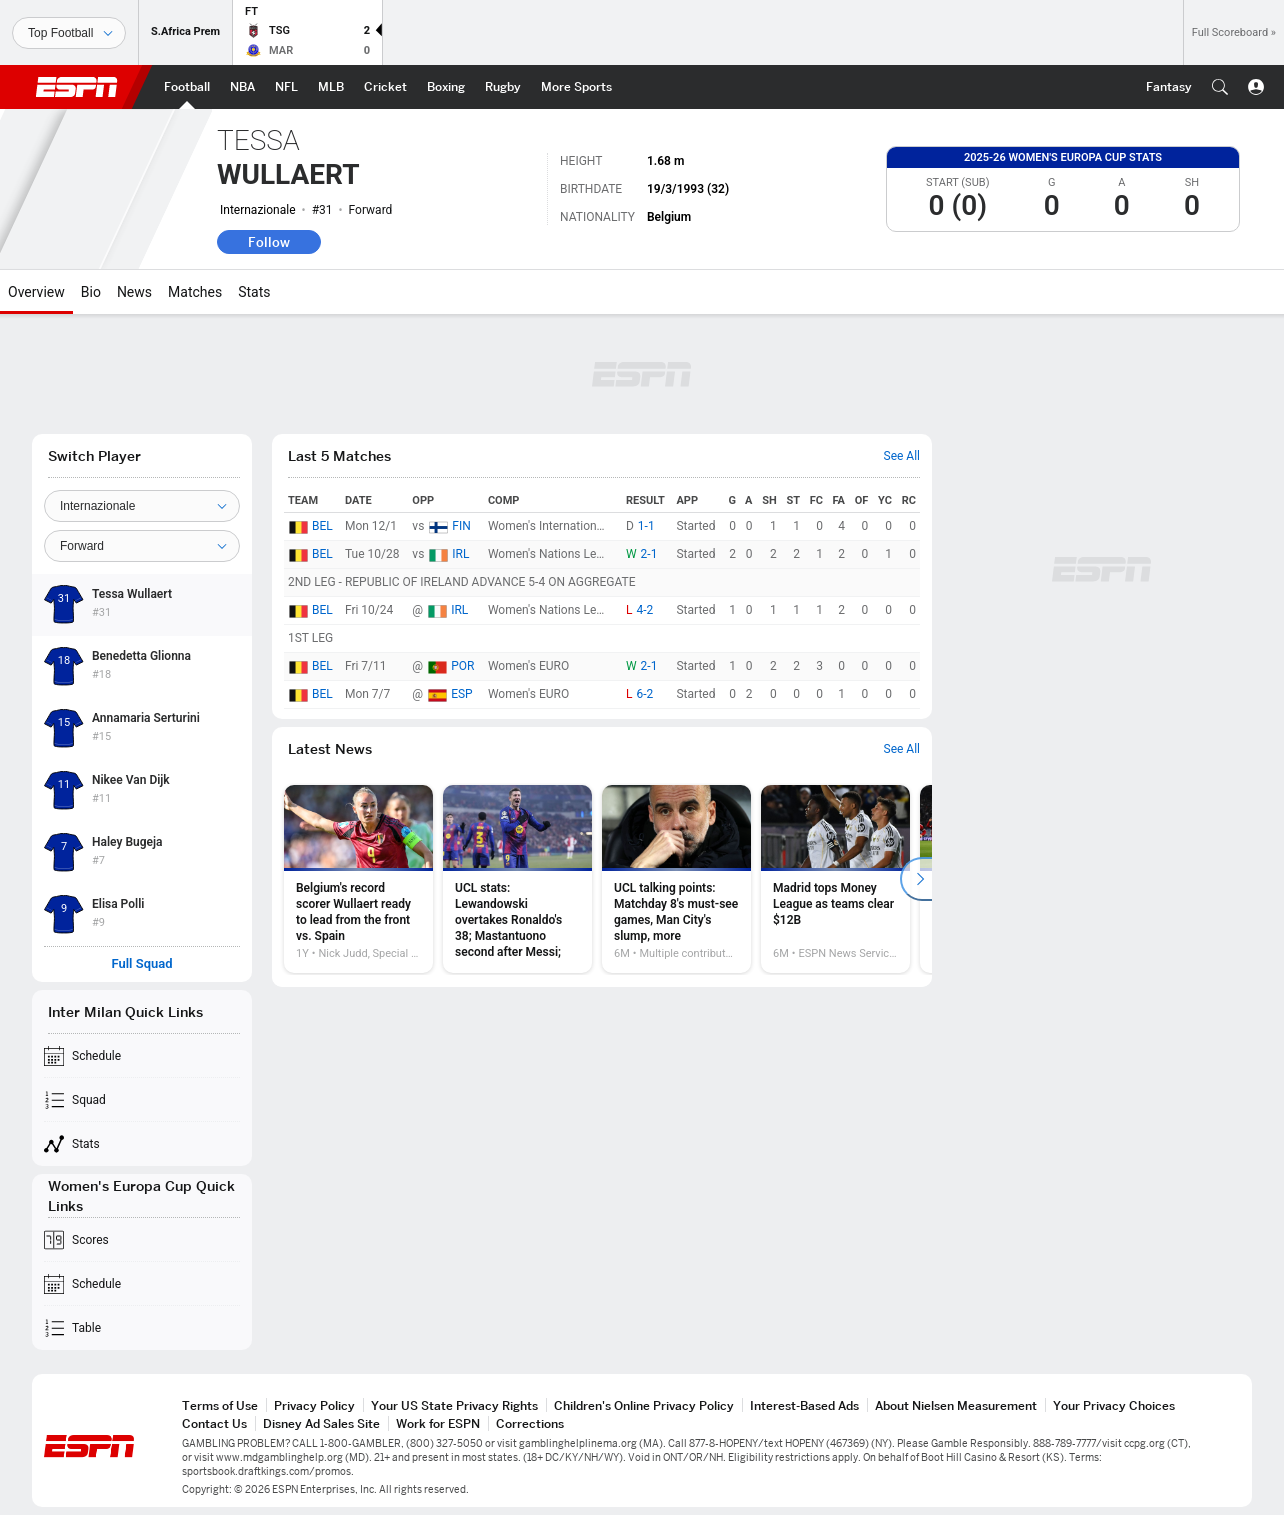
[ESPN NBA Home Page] (242, 87)
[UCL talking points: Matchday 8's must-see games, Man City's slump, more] (676, 879)
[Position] (142, 546)
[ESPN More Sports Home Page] (576, 87)
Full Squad (141, 964)
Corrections (530, 1423)
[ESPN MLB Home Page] (331, 87)
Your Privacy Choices (1114, 1405)
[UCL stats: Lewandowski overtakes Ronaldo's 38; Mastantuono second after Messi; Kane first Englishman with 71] (517, 879)
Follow (269, 242)
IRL (460, 554)
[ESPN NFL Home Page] (286, 87)
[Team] (142, 506)
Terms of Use (220, 1405)
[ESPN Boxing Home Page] (446, 87)
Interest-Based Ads (804, 1405)
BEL (322, 526)
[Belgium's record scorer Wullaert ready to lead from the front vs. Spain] (358, 879)
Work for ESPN (438, 1423)
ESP (462, 694)
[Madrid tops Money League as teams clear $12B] (835, 879)
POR (462, 666)
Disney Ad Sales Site (321, 1423)
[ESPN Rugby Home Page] (503, 87)
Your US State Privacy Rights (454, 1405)
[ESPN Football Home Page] (187, 87)
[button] (1220, 87)
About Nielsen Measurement (956, 1405)
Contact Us (214, 1423)
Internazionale (258, 210)
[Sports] (69, 33)
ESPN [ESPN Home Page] (77, 87)
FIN (461, 526)
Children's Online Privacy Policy (644, 1405)
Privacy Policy (314, 1405)
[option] (358, 879)
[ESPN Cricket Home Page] (385, 87)
